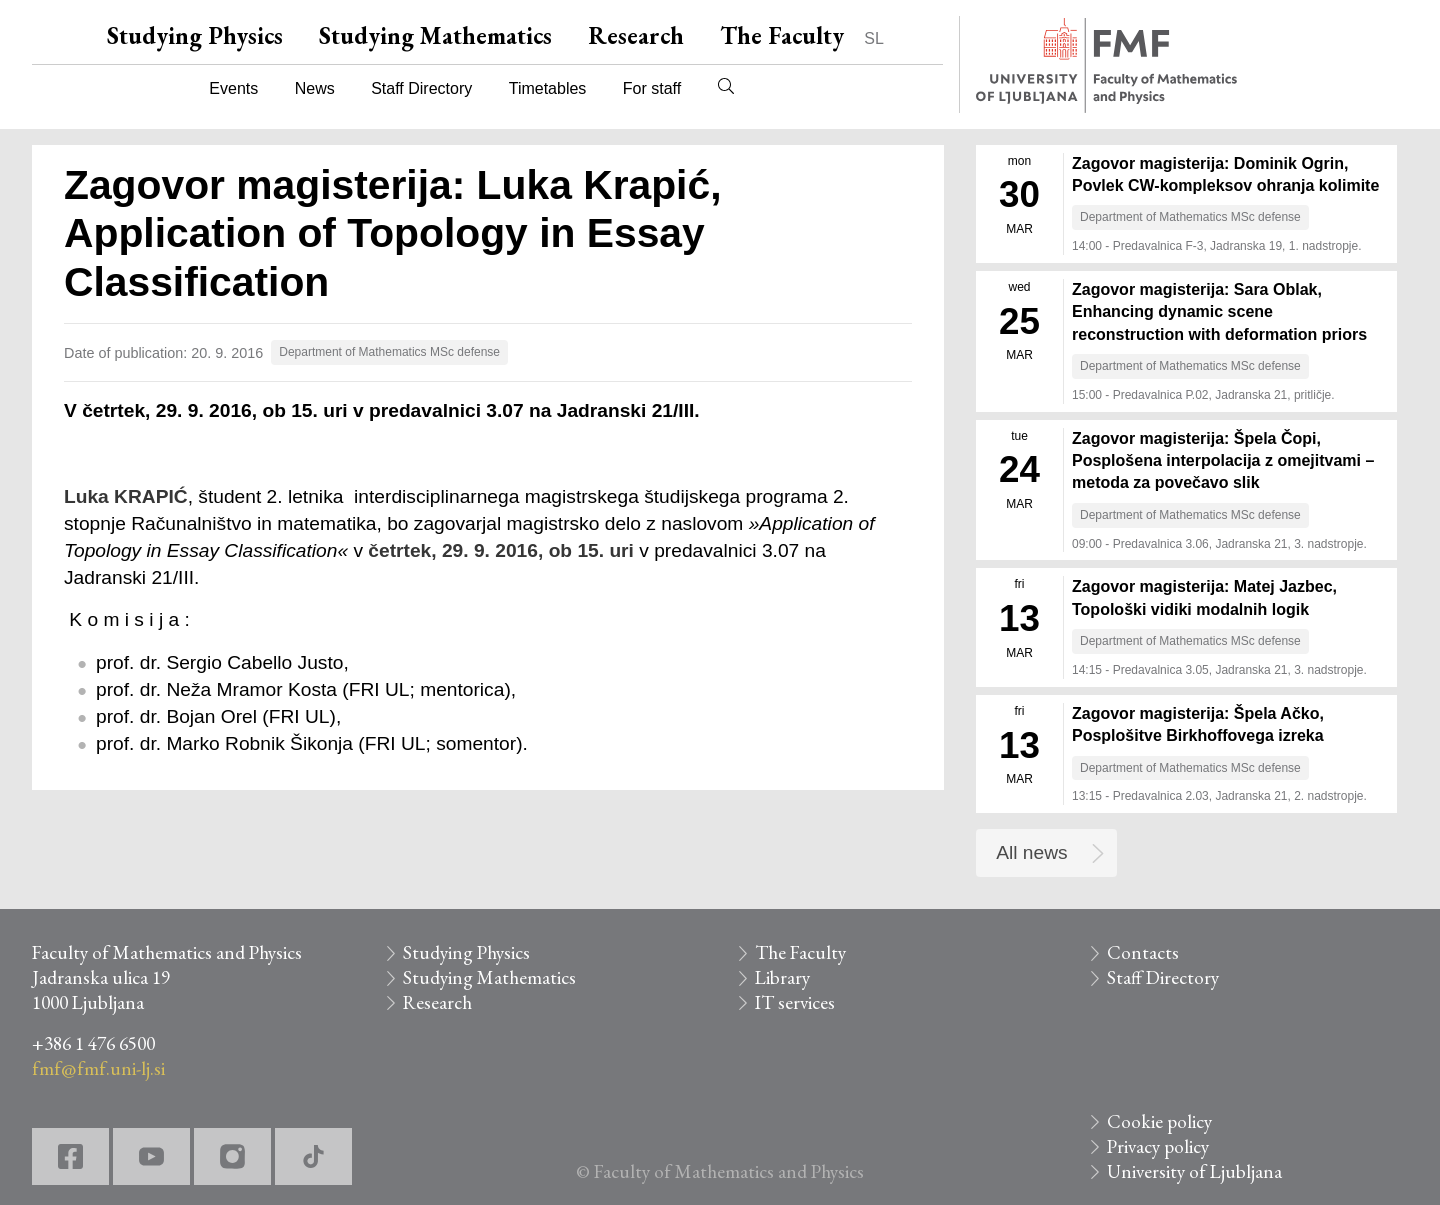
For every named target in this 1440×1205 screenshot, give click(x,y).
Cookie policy (1159, 1121)
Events (233, 88)
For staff (652, 88)
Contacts (1143, 952)
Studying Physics (195, 35)
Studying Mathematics (435, 35)
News (315, 88)
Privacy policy (1158, 1146)
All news (1031, 852)
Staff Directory (421, 88)
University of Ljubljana (1194, 1171)
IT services (795, 1002)
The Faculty (782, 35)
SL (874, 38)
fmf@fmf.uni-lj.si (98, 1068)
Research (636, 35)
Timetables (548, 88)
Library (782, 977)
